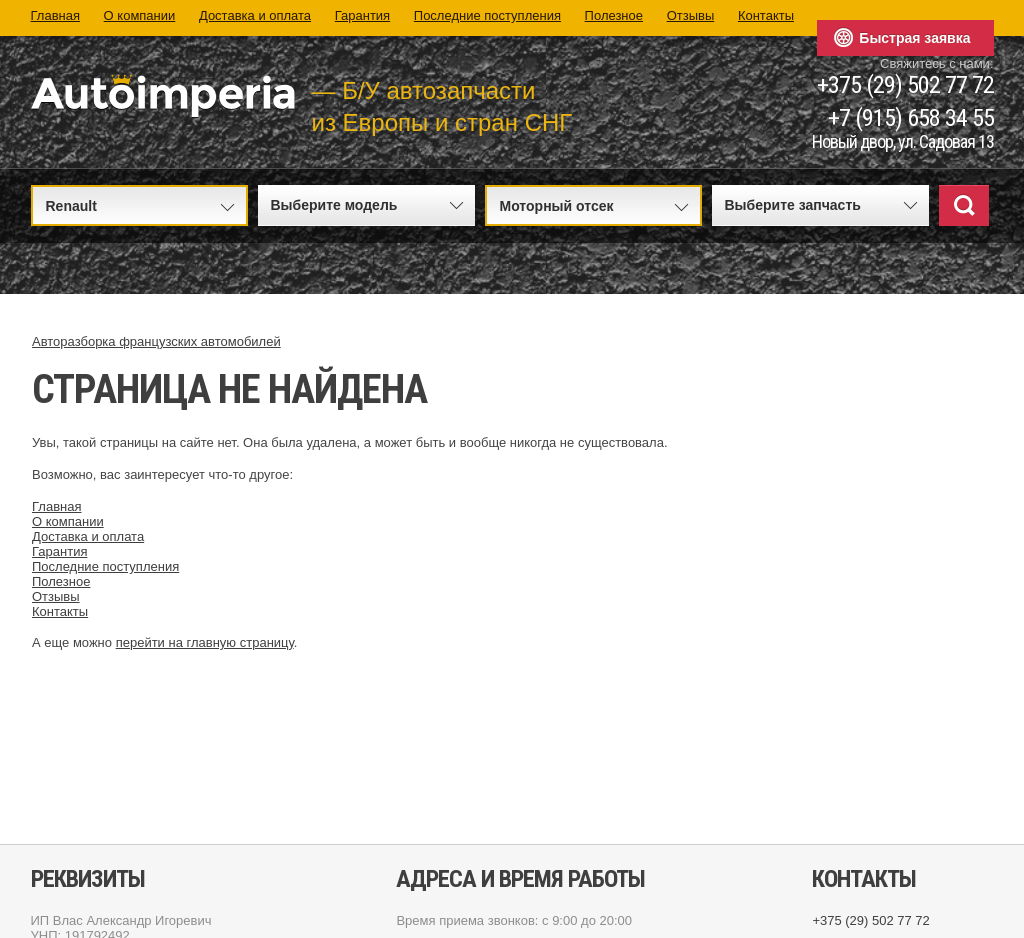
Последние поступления (487, 15)
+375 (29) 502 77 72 (905, 85)
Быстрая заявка (914, 38)
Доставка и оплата (255, 15)
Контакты (766, 15)
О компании (140, 15)
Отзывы (691, 15)
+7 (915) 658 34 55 (911, 118)
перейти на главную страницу (205, 642)
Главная (55, 15)
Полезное (614, 15)
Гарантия (362, 15)
